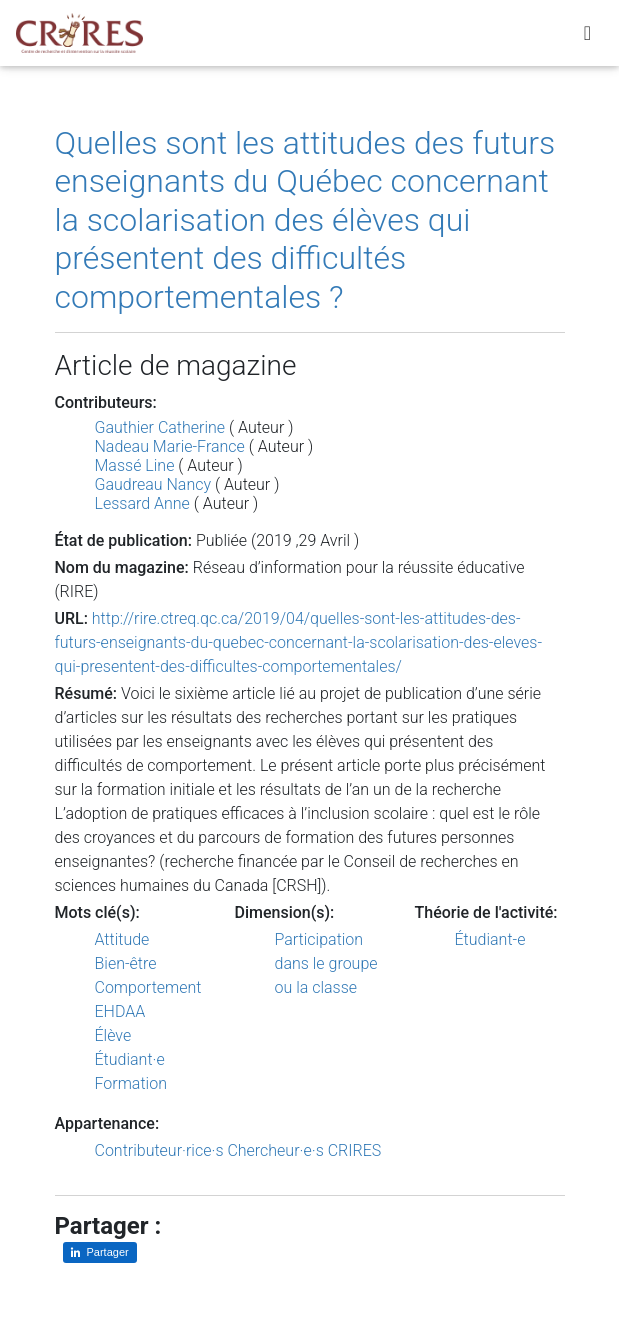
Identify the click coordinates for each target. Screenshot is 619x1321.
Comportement (148, 987)
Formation (131, 1083)
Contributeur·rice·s (159, 1150)
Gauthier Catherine (160, 427)
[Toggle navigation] (587, 37)
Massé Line (135, 465)
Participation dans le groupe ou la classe (326, 963)
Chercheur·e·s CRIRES (304, 1150)
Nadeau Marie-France (170, 446)
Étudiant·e (130, 1059)
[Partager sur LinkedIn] (100, 1252)
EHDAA (120, 1011)
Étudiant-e (490, 939)
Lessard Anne (142, 503)
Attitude (122, 939)
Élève (113, 1035)
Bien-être (126, 963)
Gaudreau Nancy (153, 484)
